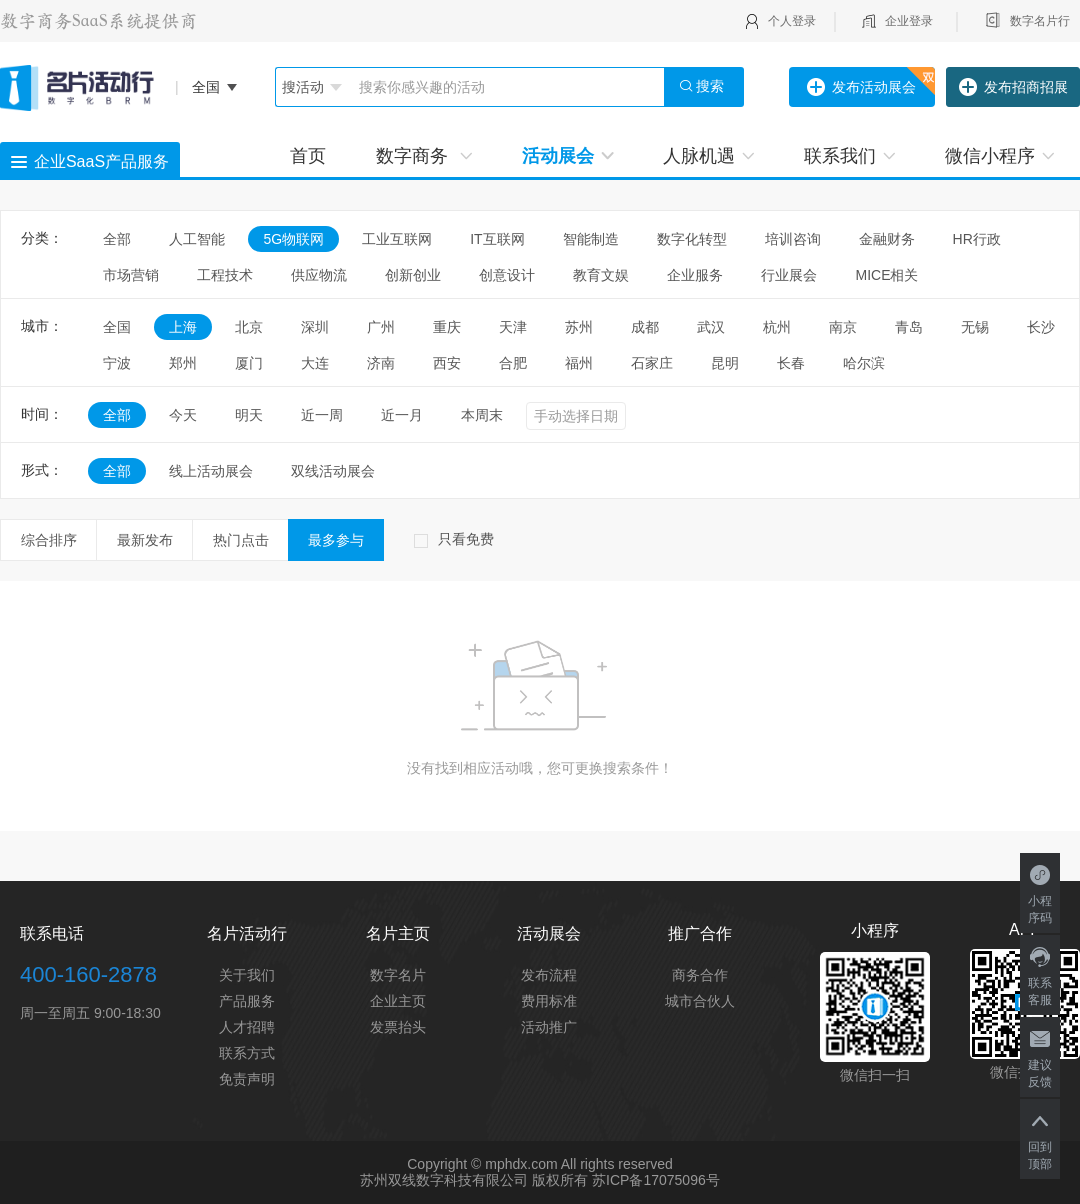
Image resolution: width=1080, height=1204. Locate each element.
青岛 (909, 327)
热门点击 (241, 540)
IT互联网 (497, 239)
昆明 (725, 363)
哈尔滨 (864, 363)
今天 (183, 415)
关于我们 (247, 975)
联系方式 (247, 1053)
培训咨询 (793, 239)
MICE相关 (886, 275)
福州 (579, 363)
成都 (645, 327)
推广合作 (700, 933)
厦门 (249, 363)
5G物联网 (293, 239)
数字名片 (398, 975)
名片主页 (398, 933)
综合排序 (49, 540)
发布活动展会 (861, 88)
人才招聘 (247, 1027)
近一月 (402, 415)
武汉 (711, 327)
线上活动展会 (211, 471)
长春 (791, 363)
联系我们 (849, 156)
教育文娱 (601, 275)
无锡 (975, 327)
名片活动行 (247, 933)
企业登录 (909, 21)
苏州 (579, 327)
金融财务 (887, 239)
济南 (381, 363)
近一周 (322, 415)
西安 (447, 363)
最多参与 (336, 540)
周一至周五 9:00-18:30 (90, 1013)
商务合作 (700, 975)
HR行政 (984, 239)
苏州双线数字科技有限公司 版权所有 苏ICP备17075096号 (539, 1180)
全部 (117, 239)
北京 (249, 327)
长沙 (1041, 327)
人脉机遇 (708, 156)
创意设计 (507, 275)
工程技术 (225, 275)
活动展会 (567, 156)
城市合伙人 (700, 1001)
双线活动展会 (333, 471)
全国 (117, 327)
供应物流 (319, 275)
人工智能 (197, 239)
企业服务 (695, 275)
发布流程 (549, 975)
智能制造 (591, 239)
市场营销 (131, 275)
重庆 (447, 327)
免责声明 (247, 1079)
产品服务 (247, 1001)
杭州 (777, 327)
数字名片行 (1040, 21)
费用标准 (549, 1001)
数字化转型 (692, 239)
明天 (249, 415)
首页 (308, 156)
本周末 (482, 415)
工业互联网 (397, 239)
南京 (843, 327)
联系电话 (52, 933)
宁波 (117, 363)
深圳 (315, 327)
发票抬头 (398, 1027)
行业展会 (789, 275)
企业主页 (398, 1001)
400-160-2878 (88, 974)
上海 (183, 327)
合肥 (513, 363)
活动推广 (549, 1027)
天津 (513, 327)
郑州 (183, 363)
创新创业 (413, 275)
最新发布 (145, 540)
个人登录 (792, 21)
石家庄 (652, 363)
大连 (315, 363)
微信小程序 (999, 156)
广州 (381, 327)
